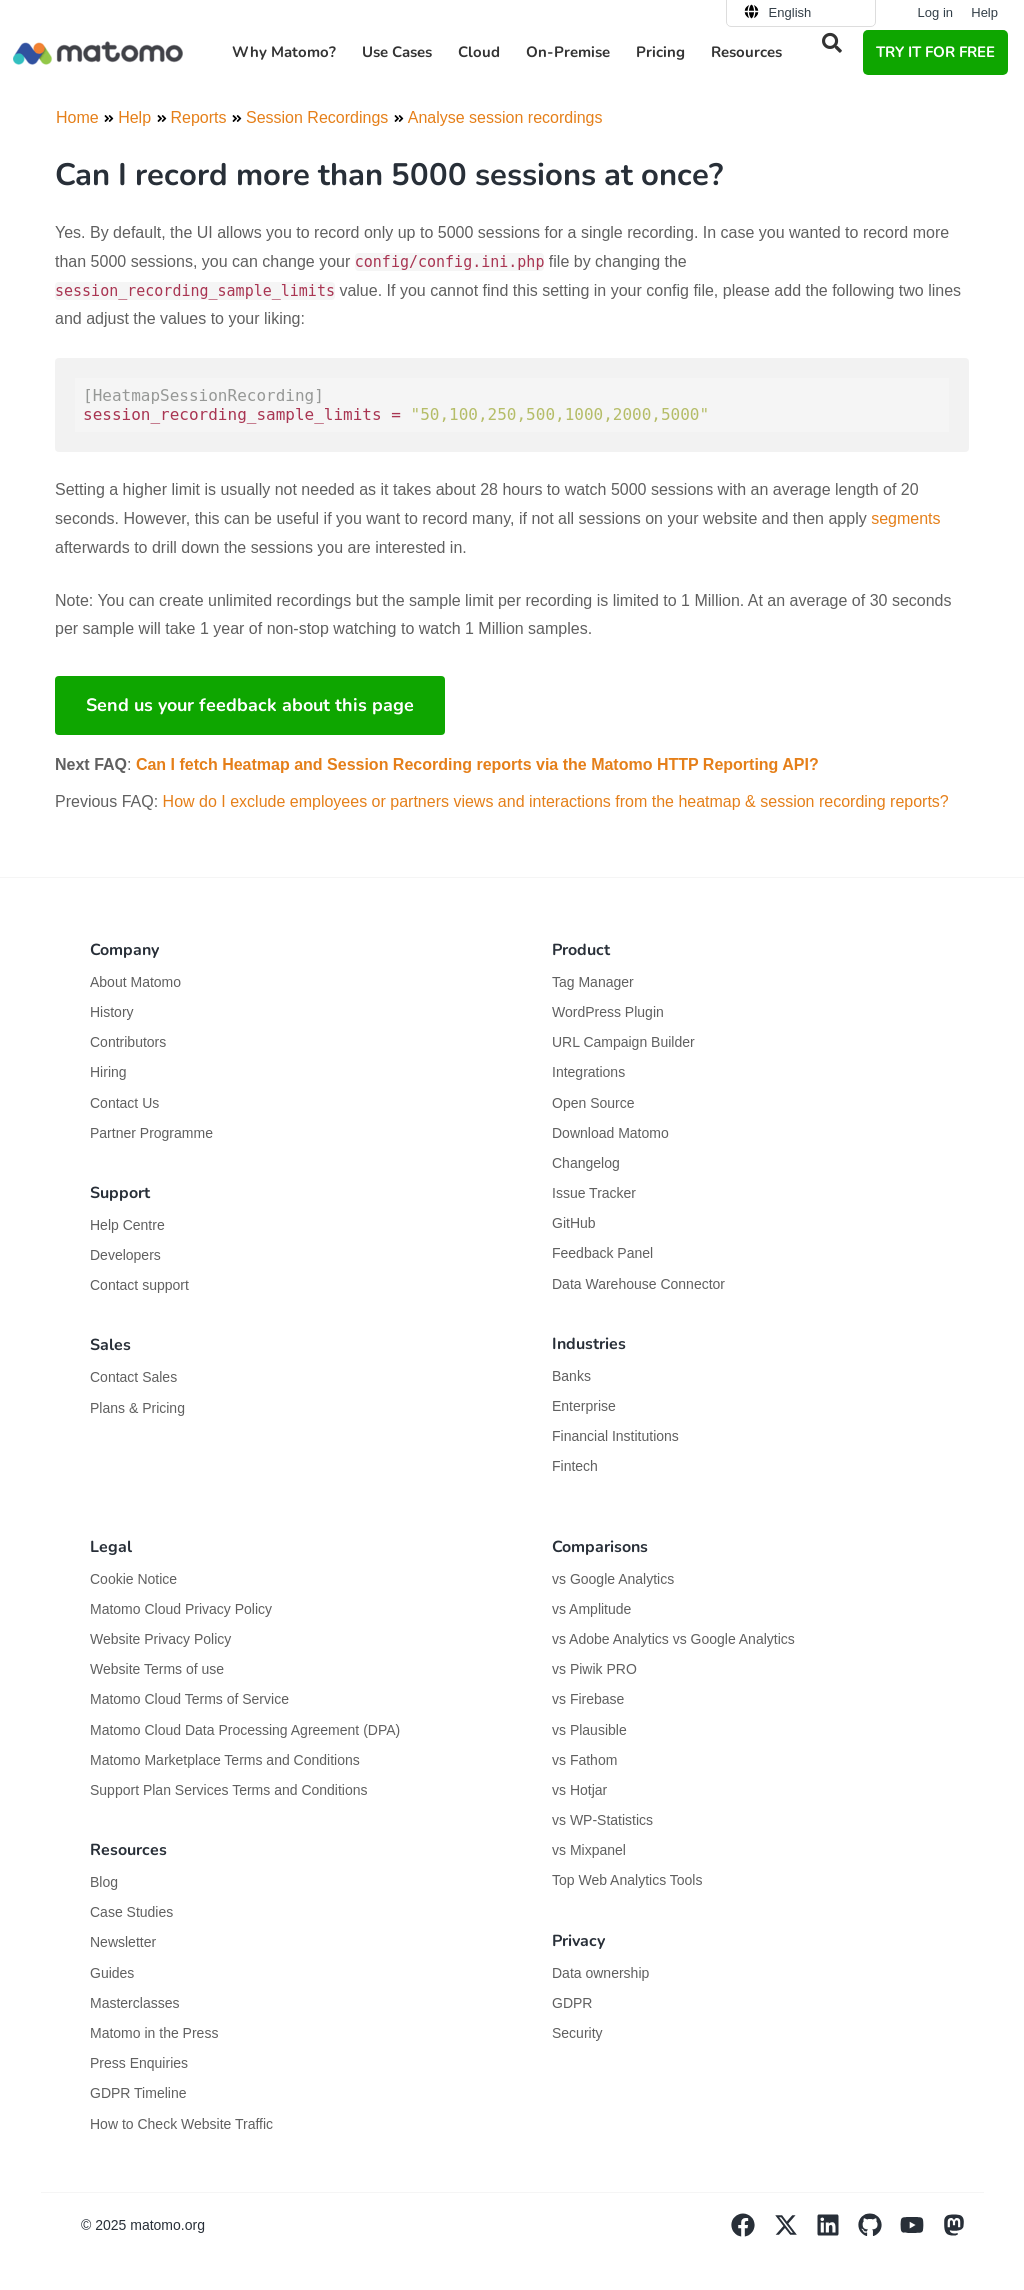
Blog (104, 1882)
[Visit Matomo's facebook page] (752, 2232)
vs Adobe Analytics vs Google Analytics (673, 1639)
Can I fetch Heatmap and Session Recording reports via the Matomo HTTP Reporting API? (477, 764)
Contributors (128, 1042)
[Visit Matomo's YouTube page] (921, 2232)
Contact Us (124, 1103)
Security (577, 2033)
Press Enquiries (139, 2063)
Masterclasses (134, 2003)
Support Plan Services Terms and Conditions (229, 1790)
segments (905, 518)
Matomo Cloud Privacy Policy (181, 1609)
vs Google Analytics (613, 1579)
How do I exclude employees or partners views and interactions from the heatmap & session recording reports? (556, 801)
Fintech (575, 1466)
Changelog (586, 1163)
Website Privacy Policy (160, 1639)
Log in (935, 12)
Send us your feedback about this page (250, 705)
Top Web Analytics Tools (627, 1880)
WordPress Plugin (608, 1012)
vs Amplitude (591, 1609)
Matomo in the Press (154, 2033)
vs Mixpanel (589, 1850)
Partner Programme (151, 1133)
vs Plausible (589, 1730)
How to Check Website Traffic (181, 2124)
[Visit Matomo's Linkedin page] (837, 2232)
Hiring (108, 1072)
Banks (573, 1376)
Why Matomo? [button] (284, 52)
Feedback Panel (602, 1253)
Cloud (479, 52)
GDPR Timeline (138, 2093)
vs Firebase (588, 1699)
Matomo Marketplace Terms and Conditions (225, 1760)
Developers (125, 1255)
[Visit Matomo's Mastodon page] (963, 2232)
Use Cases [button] (397, 52)
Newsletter (123, 1942)
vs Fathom (584, 1760)
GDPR (572, 2003)
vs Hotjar (579, 1790)
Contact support (139, 1285)
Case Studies (131, 1912)
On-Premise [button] (568, 52)
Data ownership (600, 1973)
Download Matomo (610, 1133)
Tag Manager (593, 982)
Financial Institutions (617, 1436)
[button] (832, 43)
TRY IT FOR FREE (935, 52)
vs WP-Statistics (602, 1820)
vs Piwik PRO (594, 1669)
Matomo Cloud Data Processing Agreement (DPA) (245, 1730)
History (112, 1012)
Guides (112, 1973)
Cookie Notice (133, 1579)
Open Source (593, 1103)
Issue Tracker (594, 1193)
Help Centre (127, 1225)
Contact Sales (133, 1377)
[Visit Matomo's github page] (879, 2232)
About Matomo (135, 982)
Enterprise (586, 1406)
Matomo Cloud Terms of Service (189, 1699)
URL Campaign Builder (623, 1042)
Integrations (588, 1072)
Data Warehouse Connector (638, 1284)
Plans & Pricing (137, 1408)
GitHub (574, 1223)
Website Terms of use (157, 1669)
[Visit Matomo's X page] (794, 2232)
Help (984, 12)
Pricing (660, 52)
